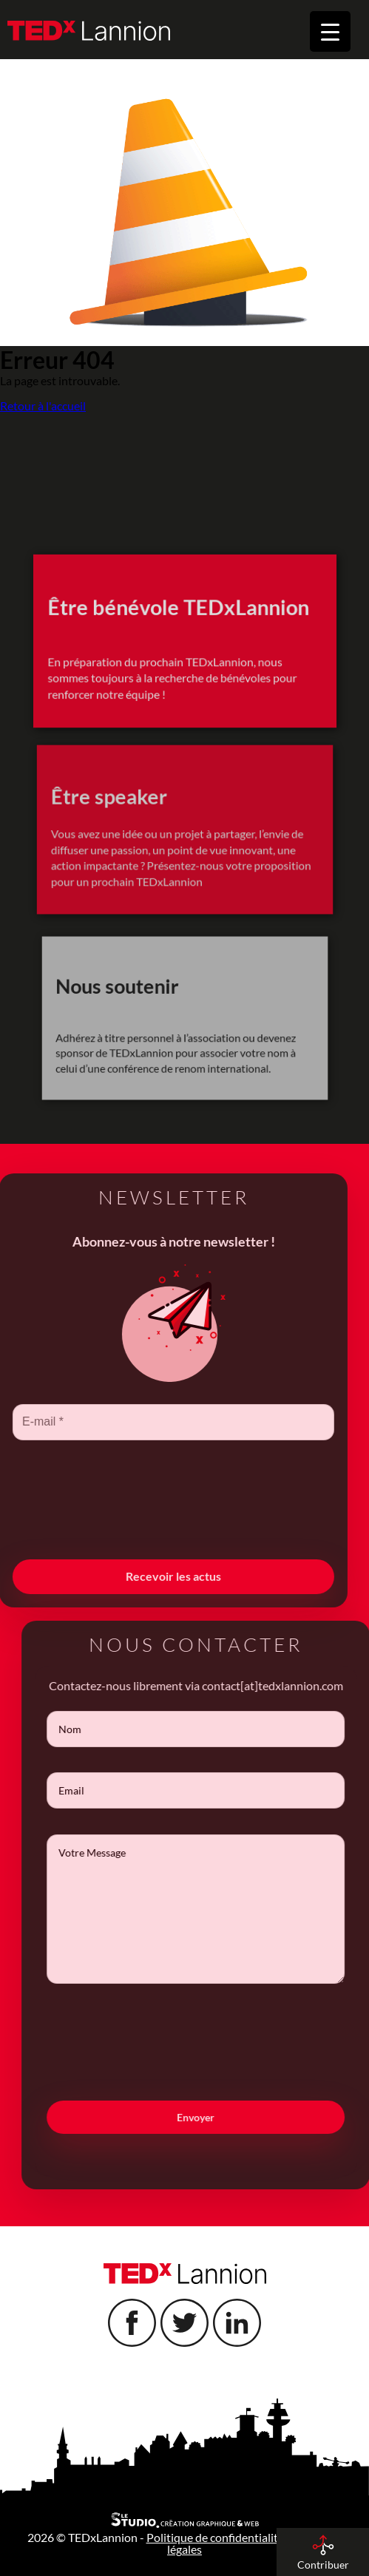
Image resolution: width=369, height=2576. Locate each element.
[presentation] (139, 1525)
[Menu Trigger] (330, 31)
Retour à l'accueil (43, 406)
